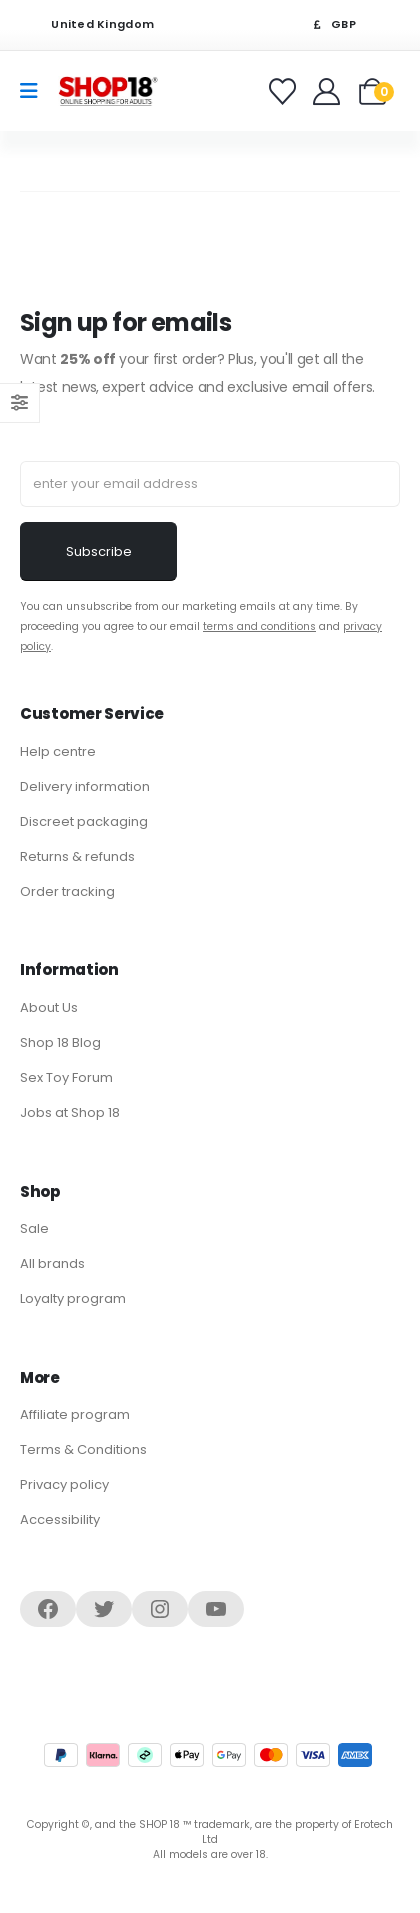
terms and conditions (259, 626)
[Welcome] (328, 91)
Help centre (58, 751)
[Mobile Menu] (35, 91)
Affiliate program (75, 1414)
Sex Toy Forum (66, 1077)
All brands (52, 1263)
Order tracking (67, 891)
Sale (34, 1228)
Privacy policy (64, 1484)
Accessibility (60, 1519)
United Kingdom (90, 24)
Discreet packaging (84, 821)
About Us (49, 1007)
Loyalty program (73, 1298)
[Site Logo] (108, 90)
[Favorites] (285, 91)
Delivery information (85, 786)
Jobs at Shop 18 (70, 1112)
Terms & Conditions (83, 1449)
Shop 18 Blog (60, 1042)
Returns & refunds (77, 856)
